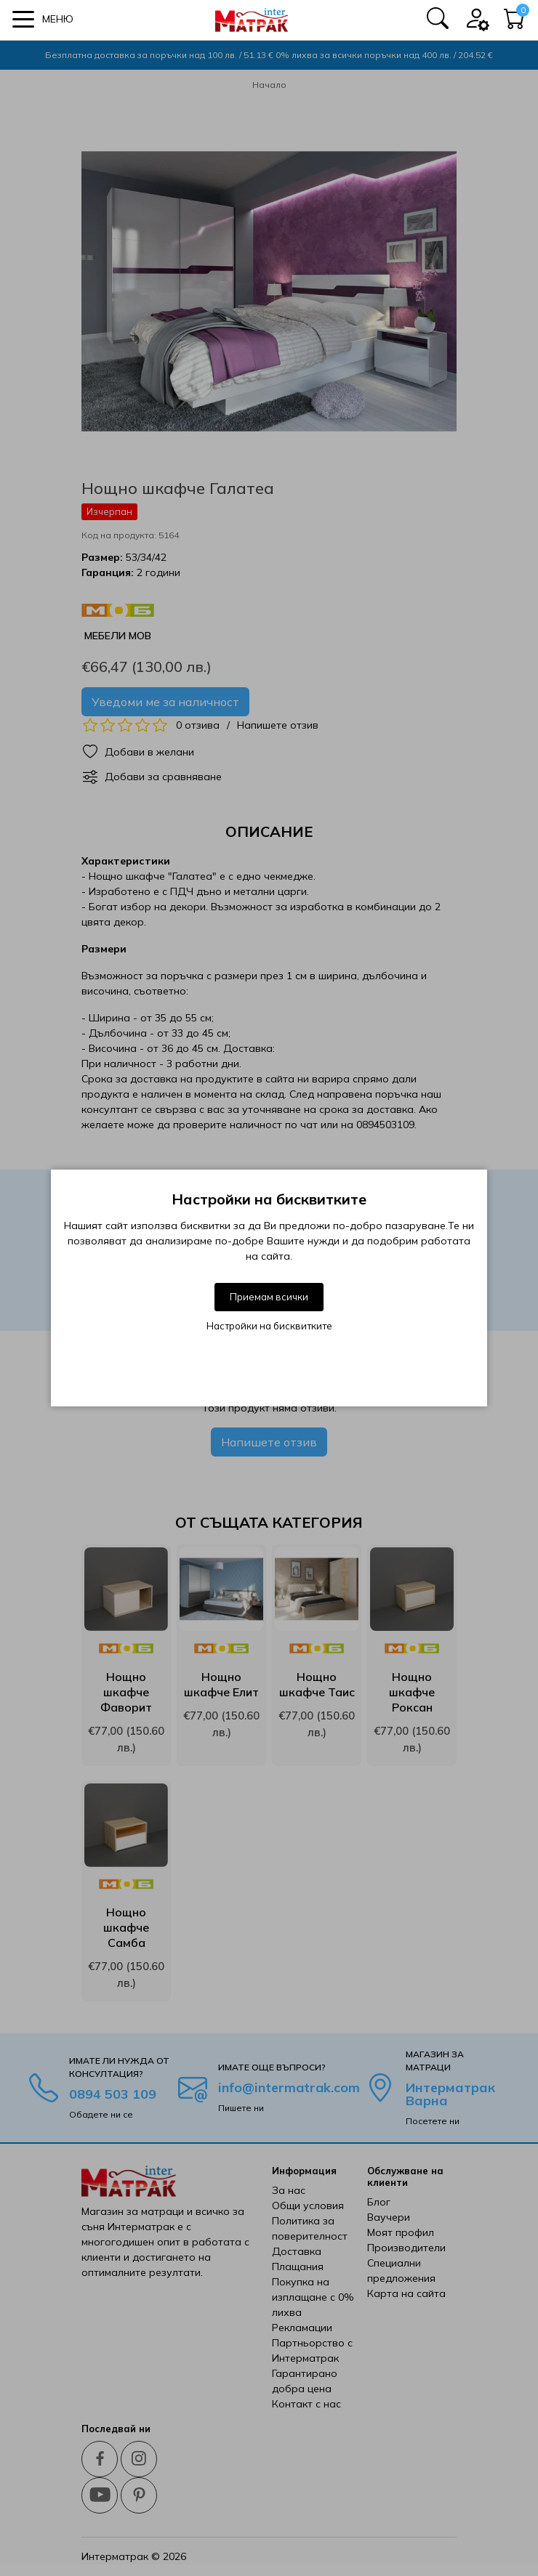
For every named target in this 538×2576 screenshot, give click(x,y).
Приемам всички (269, 1297)
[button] (43, 19)
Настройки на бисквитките (269, 1326)
